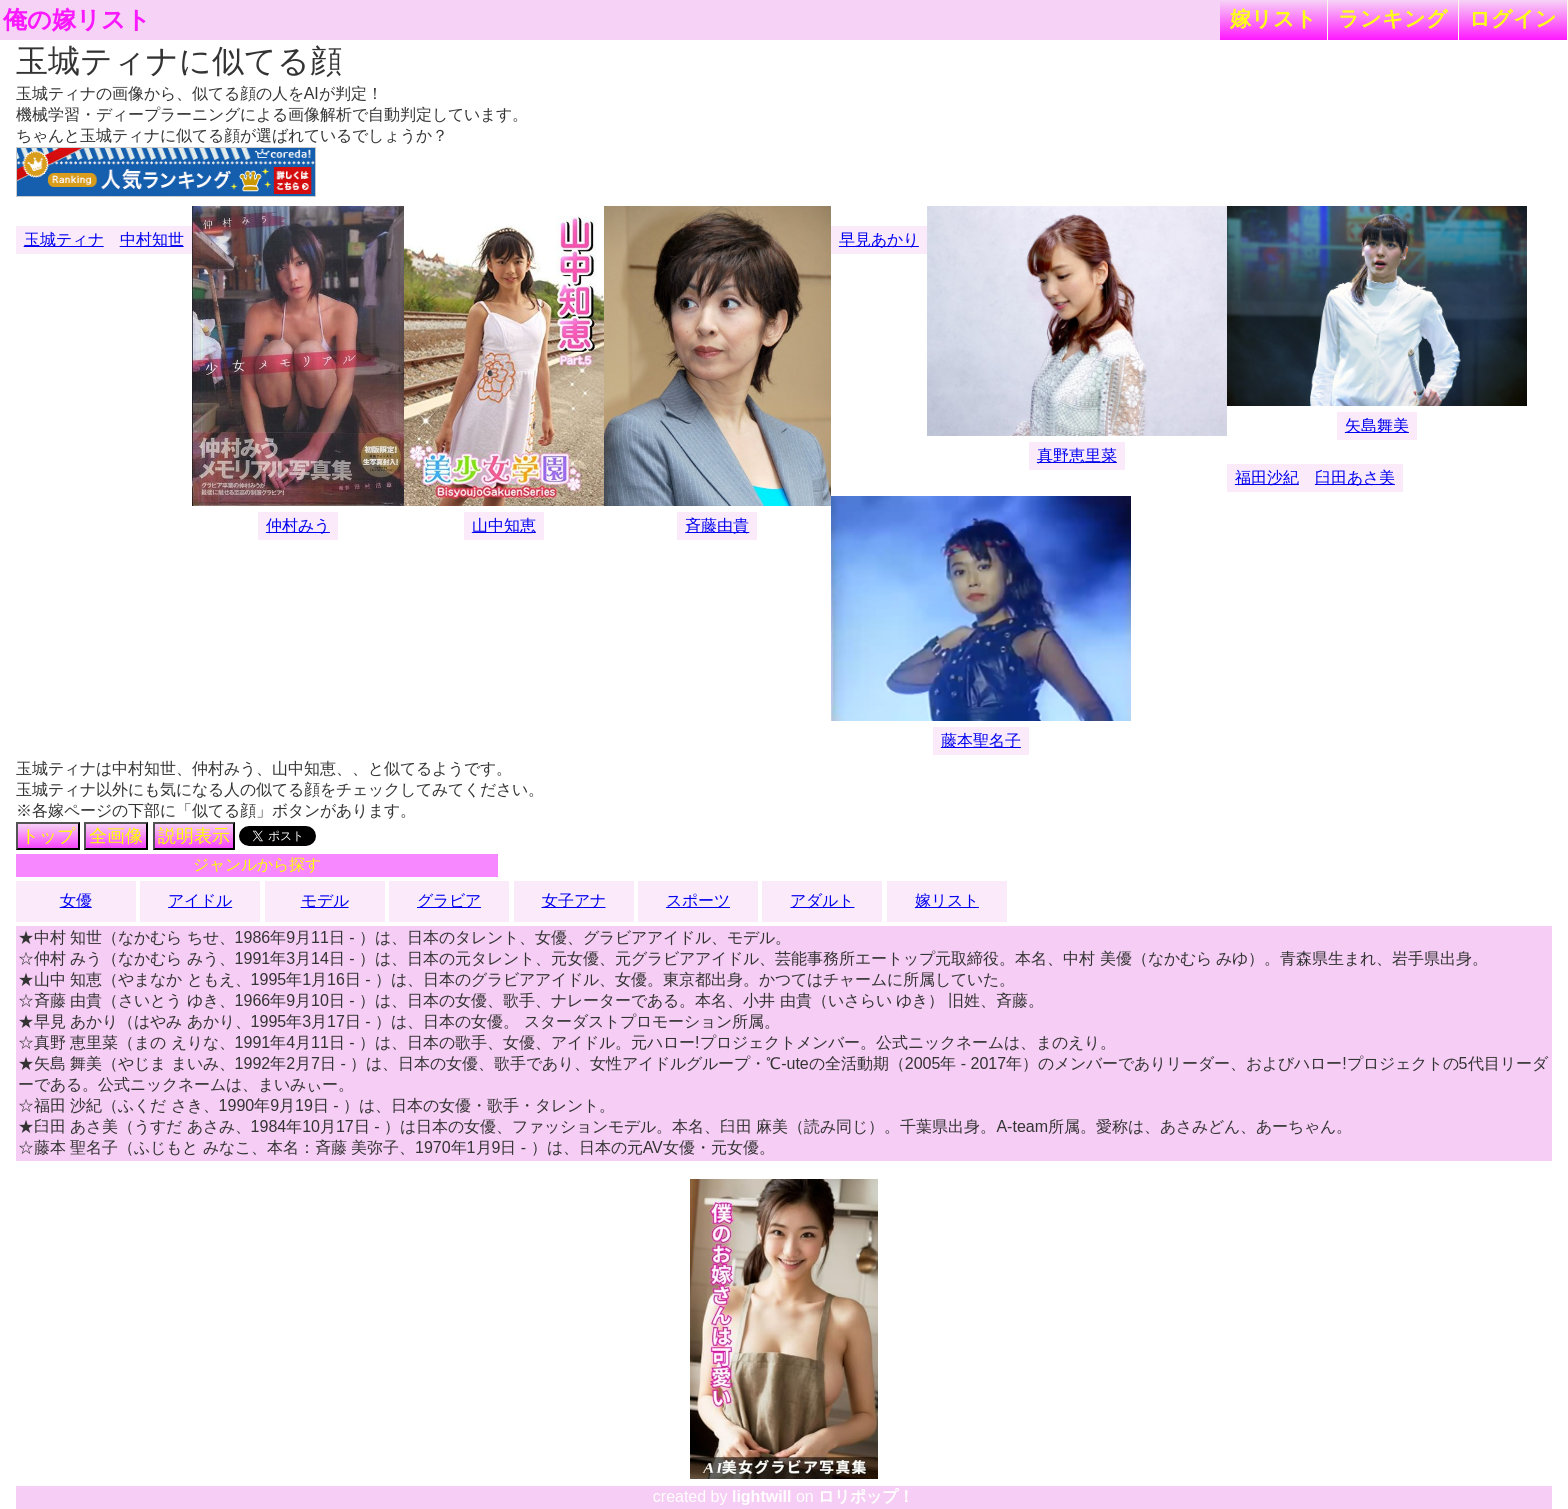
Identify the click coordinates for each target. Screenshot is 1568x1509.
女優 (76, 900)
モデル (325, 900)
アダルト (822, 900)
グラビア (449, 900)
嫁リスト (1273, 18)
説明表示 (194, 836)
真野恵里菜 (1077, 455)
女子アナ (574, 900)
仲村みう (298, 525)
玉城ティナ (64, 239)
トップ (48, 836)
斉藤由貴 (717, 525)
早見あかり (879, 239)
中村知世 (152, 239)
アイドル (200, 900)
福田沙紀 (1267, 477)
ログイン (1513, 18)
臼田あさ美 (1355, 477)
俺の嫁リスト (77, 20)
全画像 (116, 836)
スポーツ (698, 900)
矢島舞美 (1377, 425)
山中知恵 (504, 525)
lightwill (762, 1496)
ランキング (1393, 18)
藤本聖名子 (981, 740)
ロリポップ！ (866, 1496)
